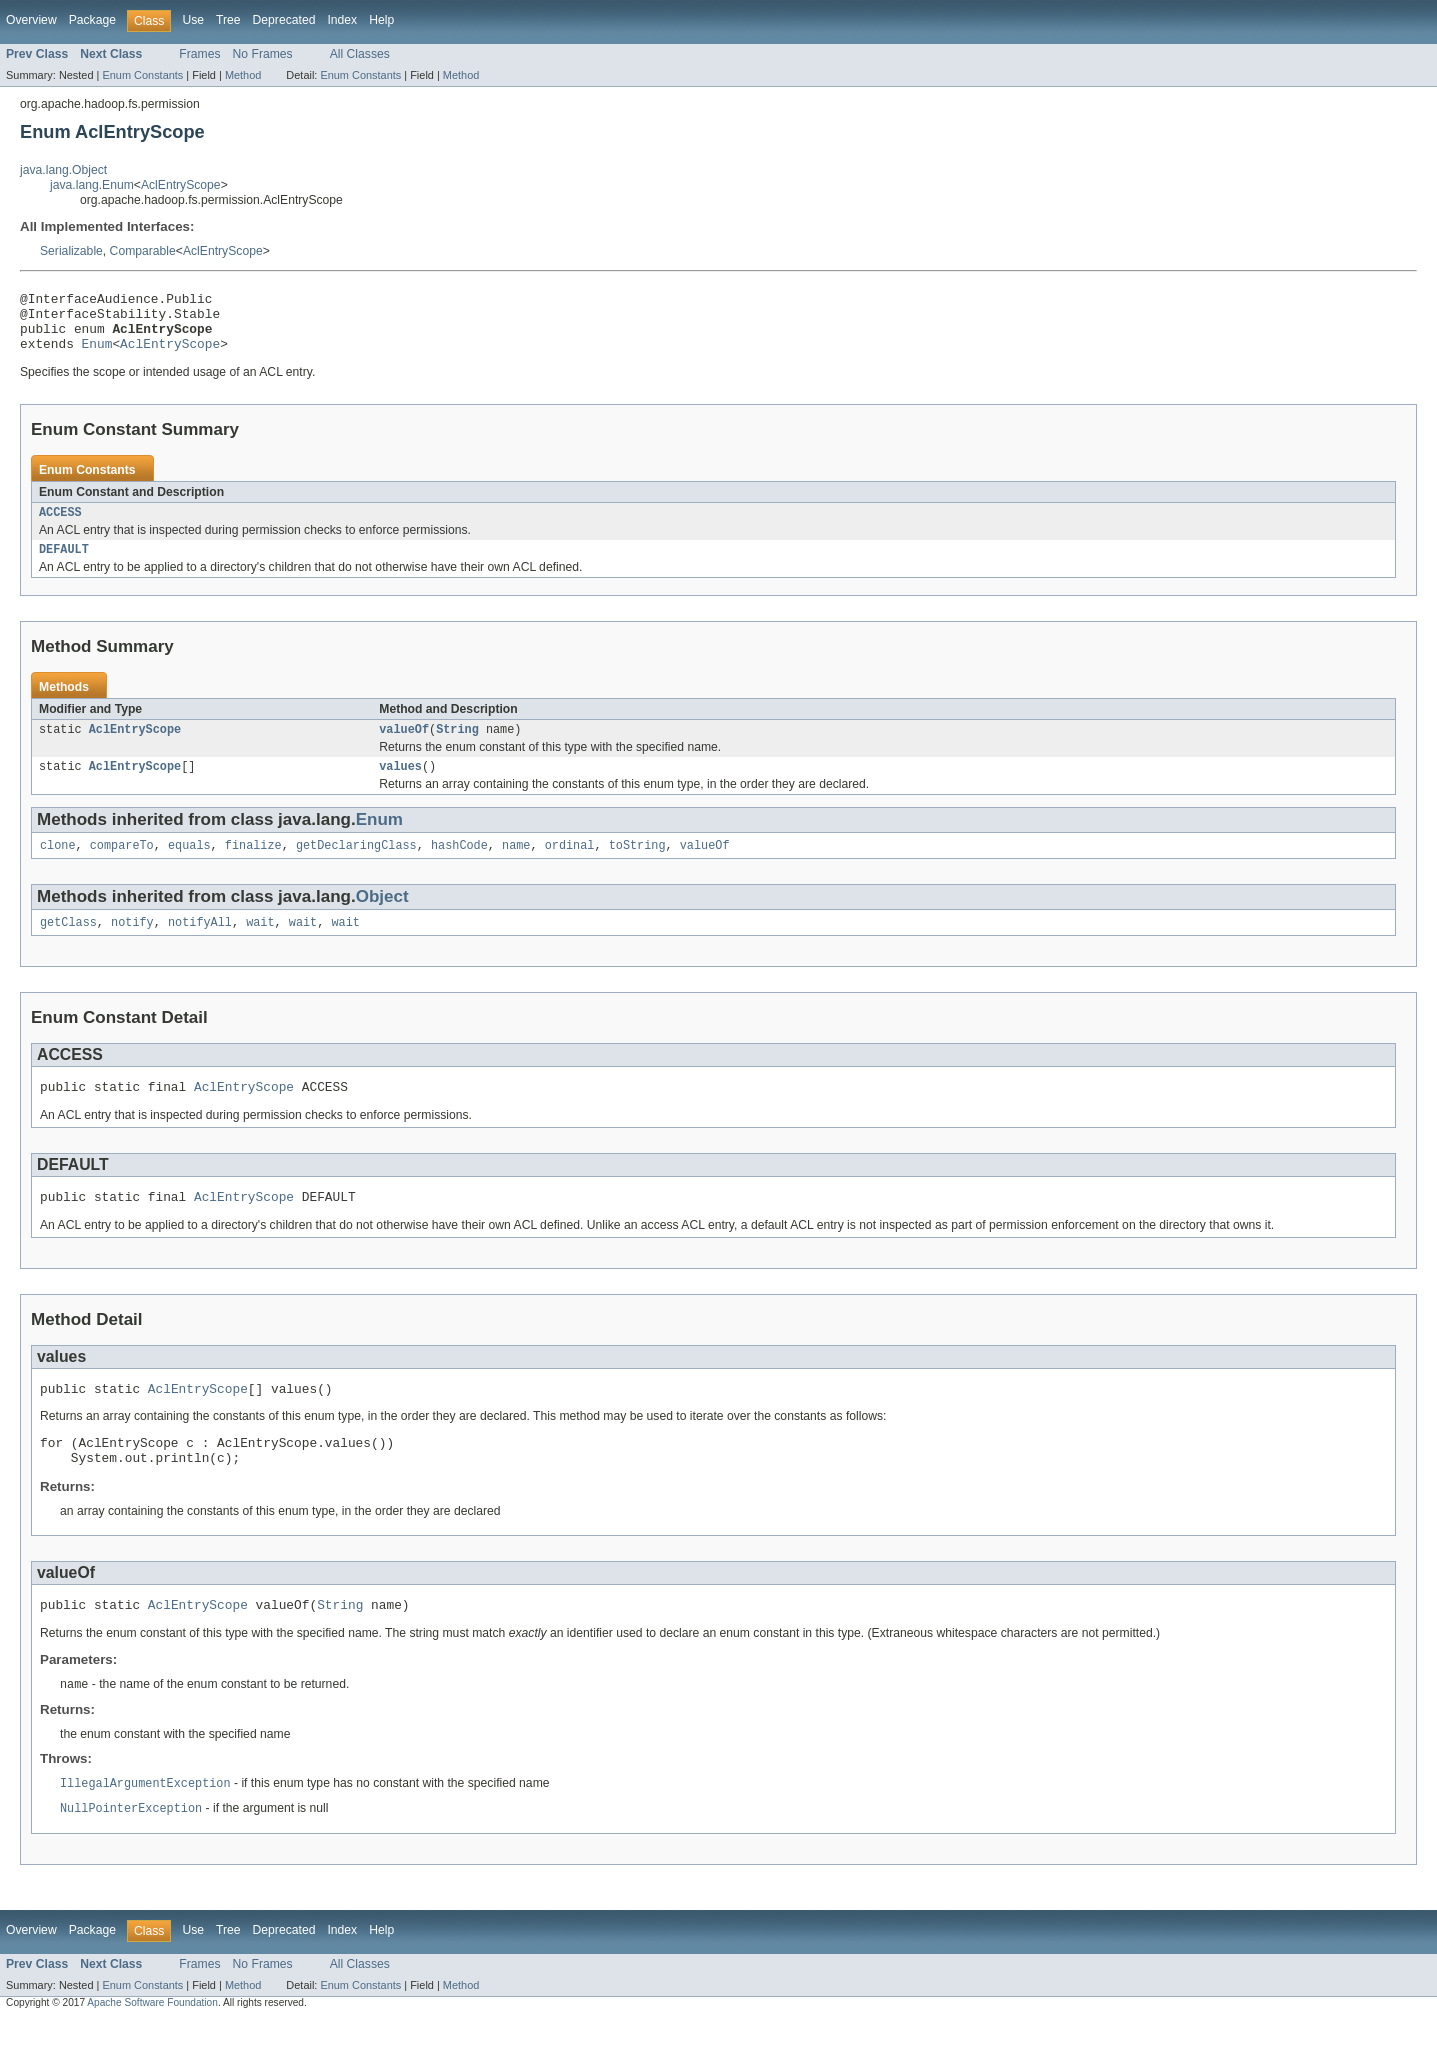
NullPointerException (131, 1853)
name (516, 867)
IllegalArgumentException (145, 1827)
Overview (31, 20)
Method (243, 75)
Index (342, 20)
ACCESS (60, 526)
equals (189, 867)
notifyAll (200, 946)
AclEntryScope (181, 185)
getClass (68, 946)
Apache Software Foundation (152, 2047)
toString (637, 867)
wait (260, 946)
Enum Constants (142, 75)
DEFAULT (64, 565)
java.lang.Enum (92, 185)
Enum (97, 355)
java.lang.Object (63, 170)
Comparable (143, 251)
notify (132, 946)
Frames (199, 54)
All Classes (360, 54)
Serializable (71, 251)
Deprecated (284, 20)
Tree (228, 20)
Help (381, 20)
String (457, 747)
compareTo (122, 867)
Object (382, 918)
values (400, 786)
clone (58, 867)
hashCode (459, 867)
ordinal (570, 867)
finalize (253, 867)
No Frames (263, 54)
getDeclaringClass (356, 867)
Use (193, 20)
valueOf (404, 747)
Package (92, 20)
